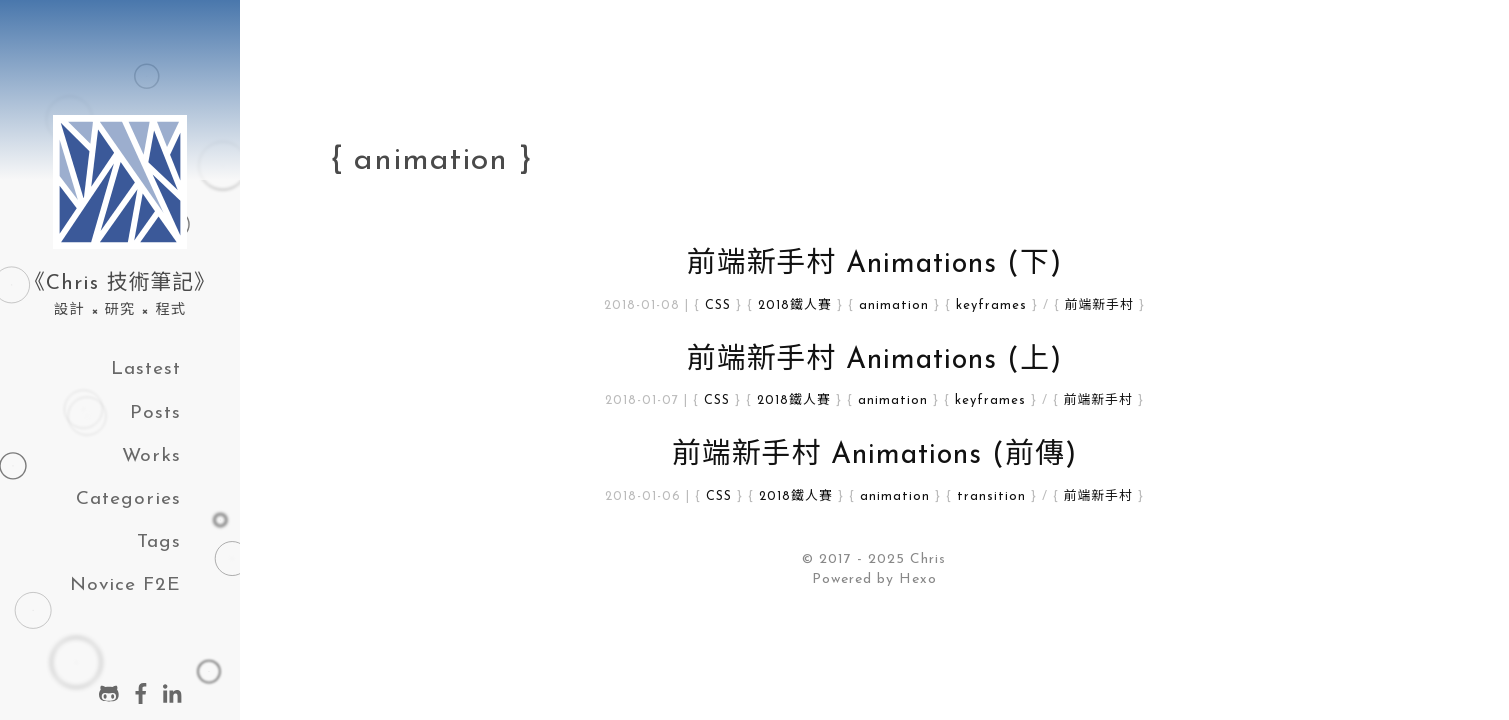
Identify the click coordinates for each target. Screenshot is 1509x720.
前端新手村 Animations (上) (874, 360)
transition (991, 496)
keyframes (991, 305)
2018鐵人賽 (794, 305)
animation (894, 305)
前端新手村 (1099, 305)
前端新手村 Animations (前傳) (874, 455)
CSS (718, 305)
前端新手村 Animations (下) (874, 264)
